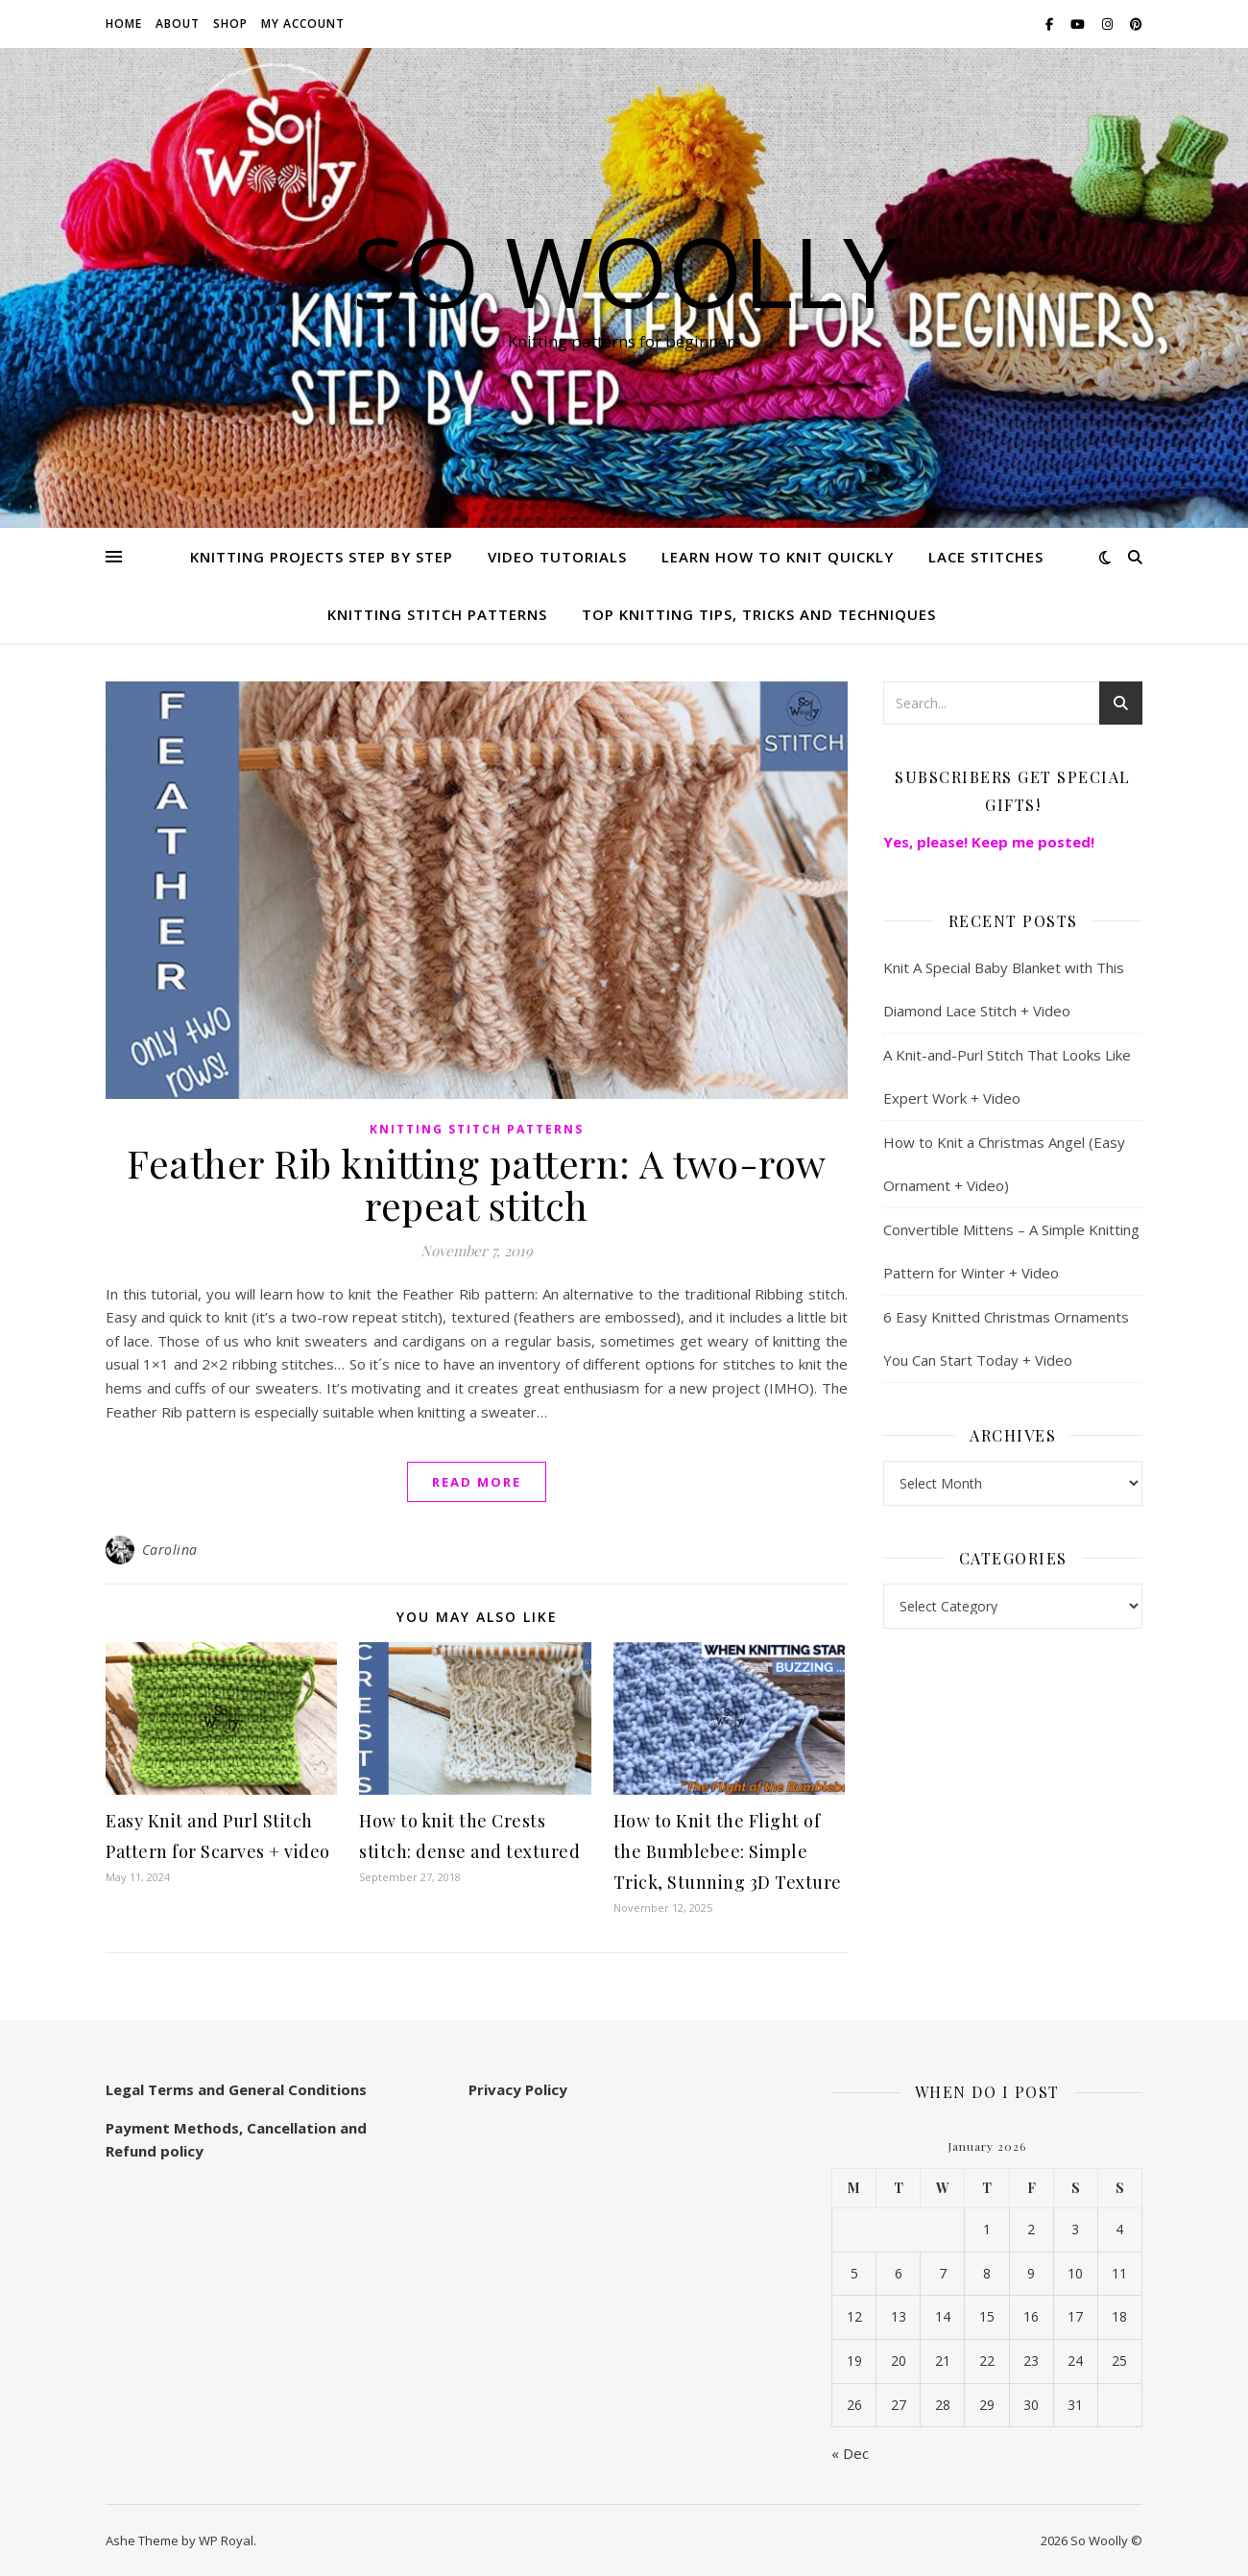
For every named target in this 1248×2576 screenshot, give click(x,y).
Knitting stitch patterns (437, 614)
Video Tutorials (557, 556)
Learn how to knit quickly (777, 556)
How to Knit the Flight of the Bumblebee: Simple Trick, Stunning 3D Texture (727, 1851)
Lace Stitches (986, 556)
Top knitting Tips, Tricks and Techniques (759, 614)
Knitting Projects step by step (321, 556)
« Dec (850, 2453)
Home (124, 23)
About (178, 23)
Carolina (170, 1549)
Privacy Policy (517, 2089)
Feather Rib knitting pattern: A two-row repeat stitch (477, 1183)
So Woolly (624, 271)
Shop (230, 23)
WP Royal (226, 2540)
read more (476, 1482)
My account (303, 23)
